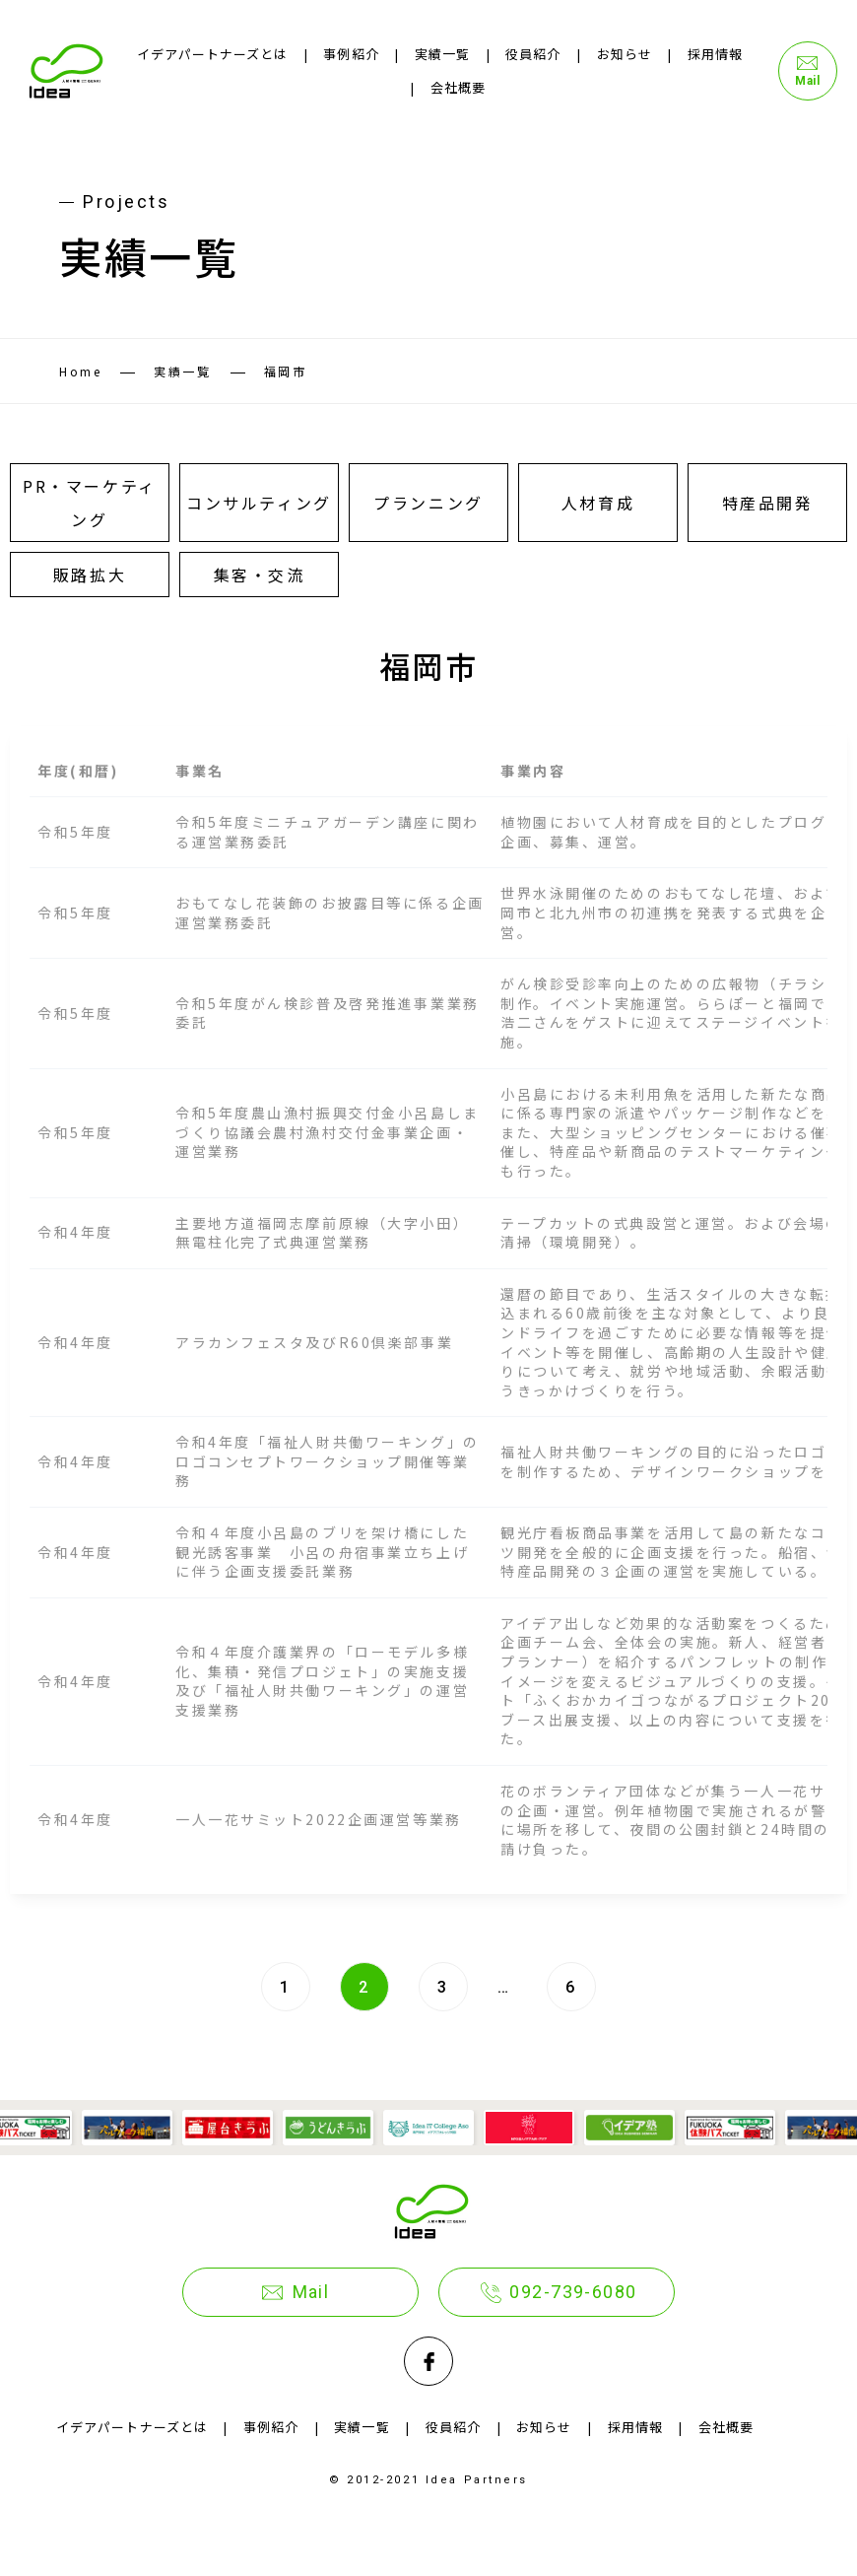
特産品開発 (768, 502)
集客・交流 (259, 574)
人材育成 (597, 502)
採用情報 (715, 53)
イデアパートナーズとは (212, 53)
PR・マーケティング (89, 502)
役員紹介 (532, 53)
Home (80, 371)
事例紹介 (350, 53)
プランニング (428, 502)
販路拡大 (89, 574)
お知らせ (624, 53)
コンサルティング (258, 502)
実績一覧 (442, 53)
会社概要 (458, 87)
